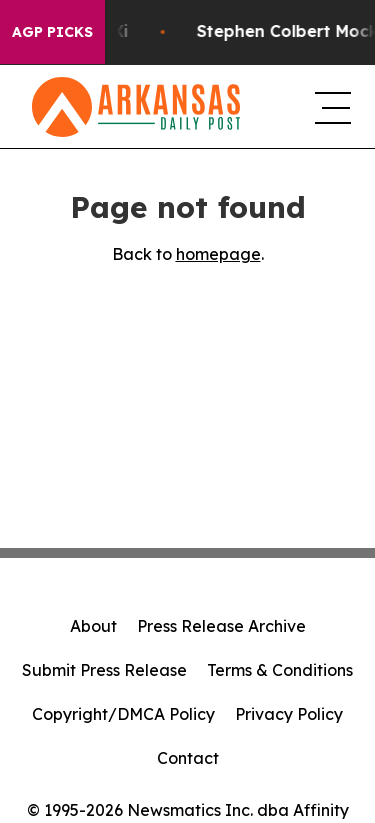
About (93, 626)
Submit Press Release (104, 670)
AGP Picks (52, 32)
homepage (218, 254)
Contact (188, 758)
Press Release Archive (221, 626)
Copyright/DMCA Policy (123, 714)
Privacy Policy (289, 714)
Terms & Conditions (280, 670)
